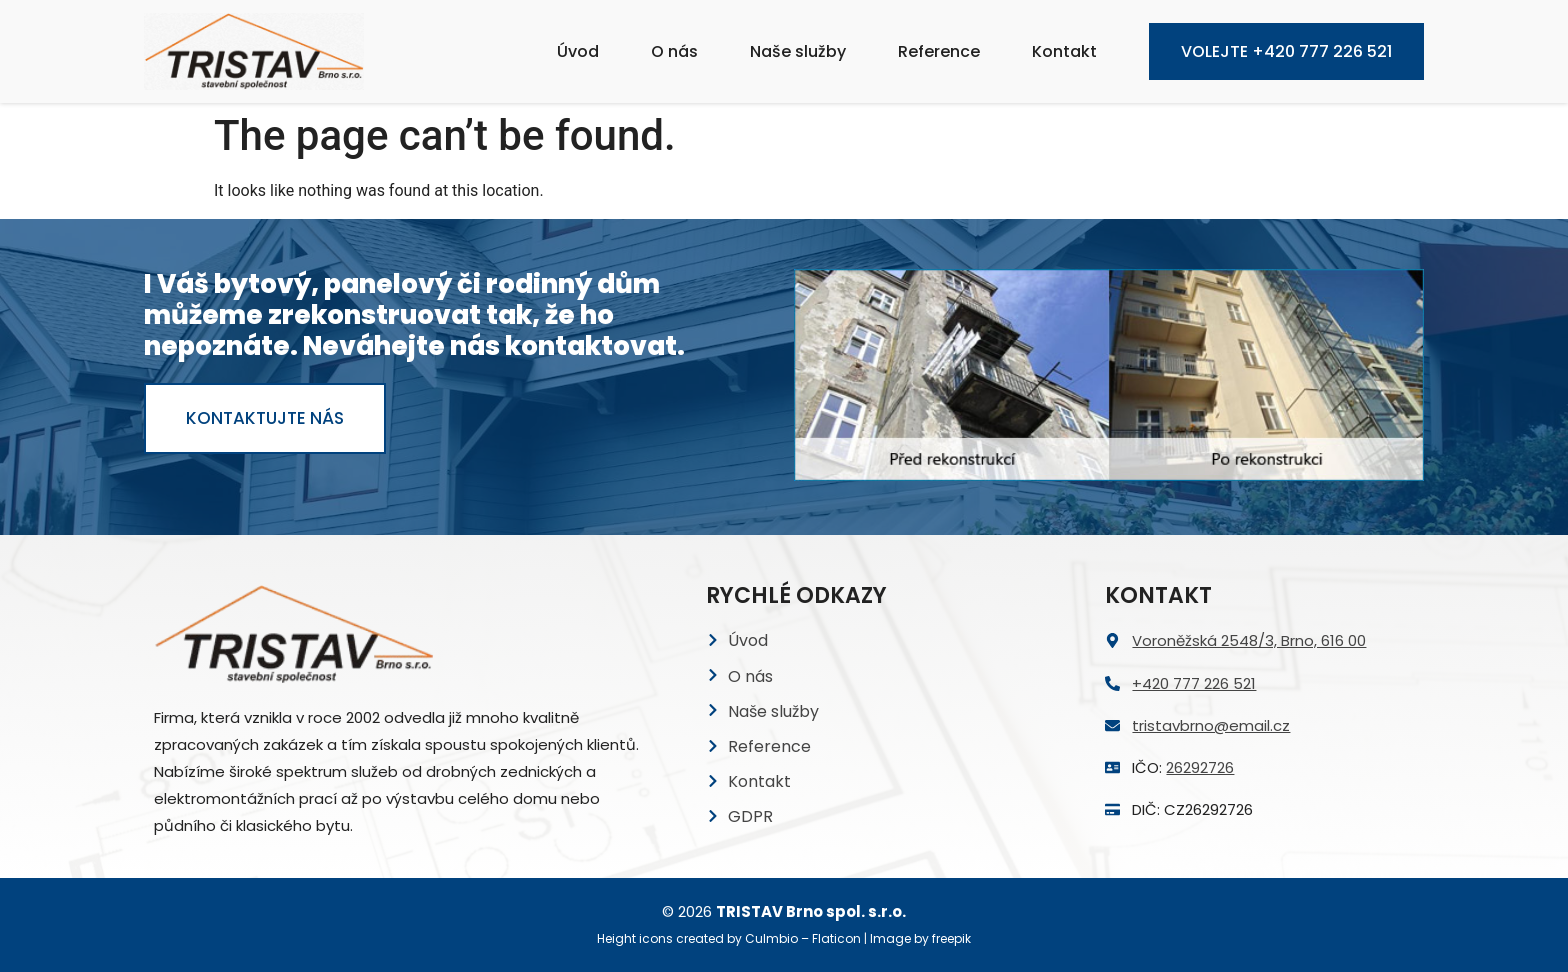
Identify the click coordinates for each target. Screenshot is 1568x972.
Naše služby (798, 51)
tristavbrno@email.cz (1211, 725)
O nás (674, 51)
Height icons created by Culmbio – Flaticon (729, 938)
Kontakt (1064, 51)
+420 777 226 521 (1194, 683)
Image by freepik (920, 938)
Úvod (578, 51)
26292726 (1200, 767)
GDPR (750, 816)
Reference (939, 51)
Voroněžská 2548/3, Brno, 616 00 (1249, 640)
